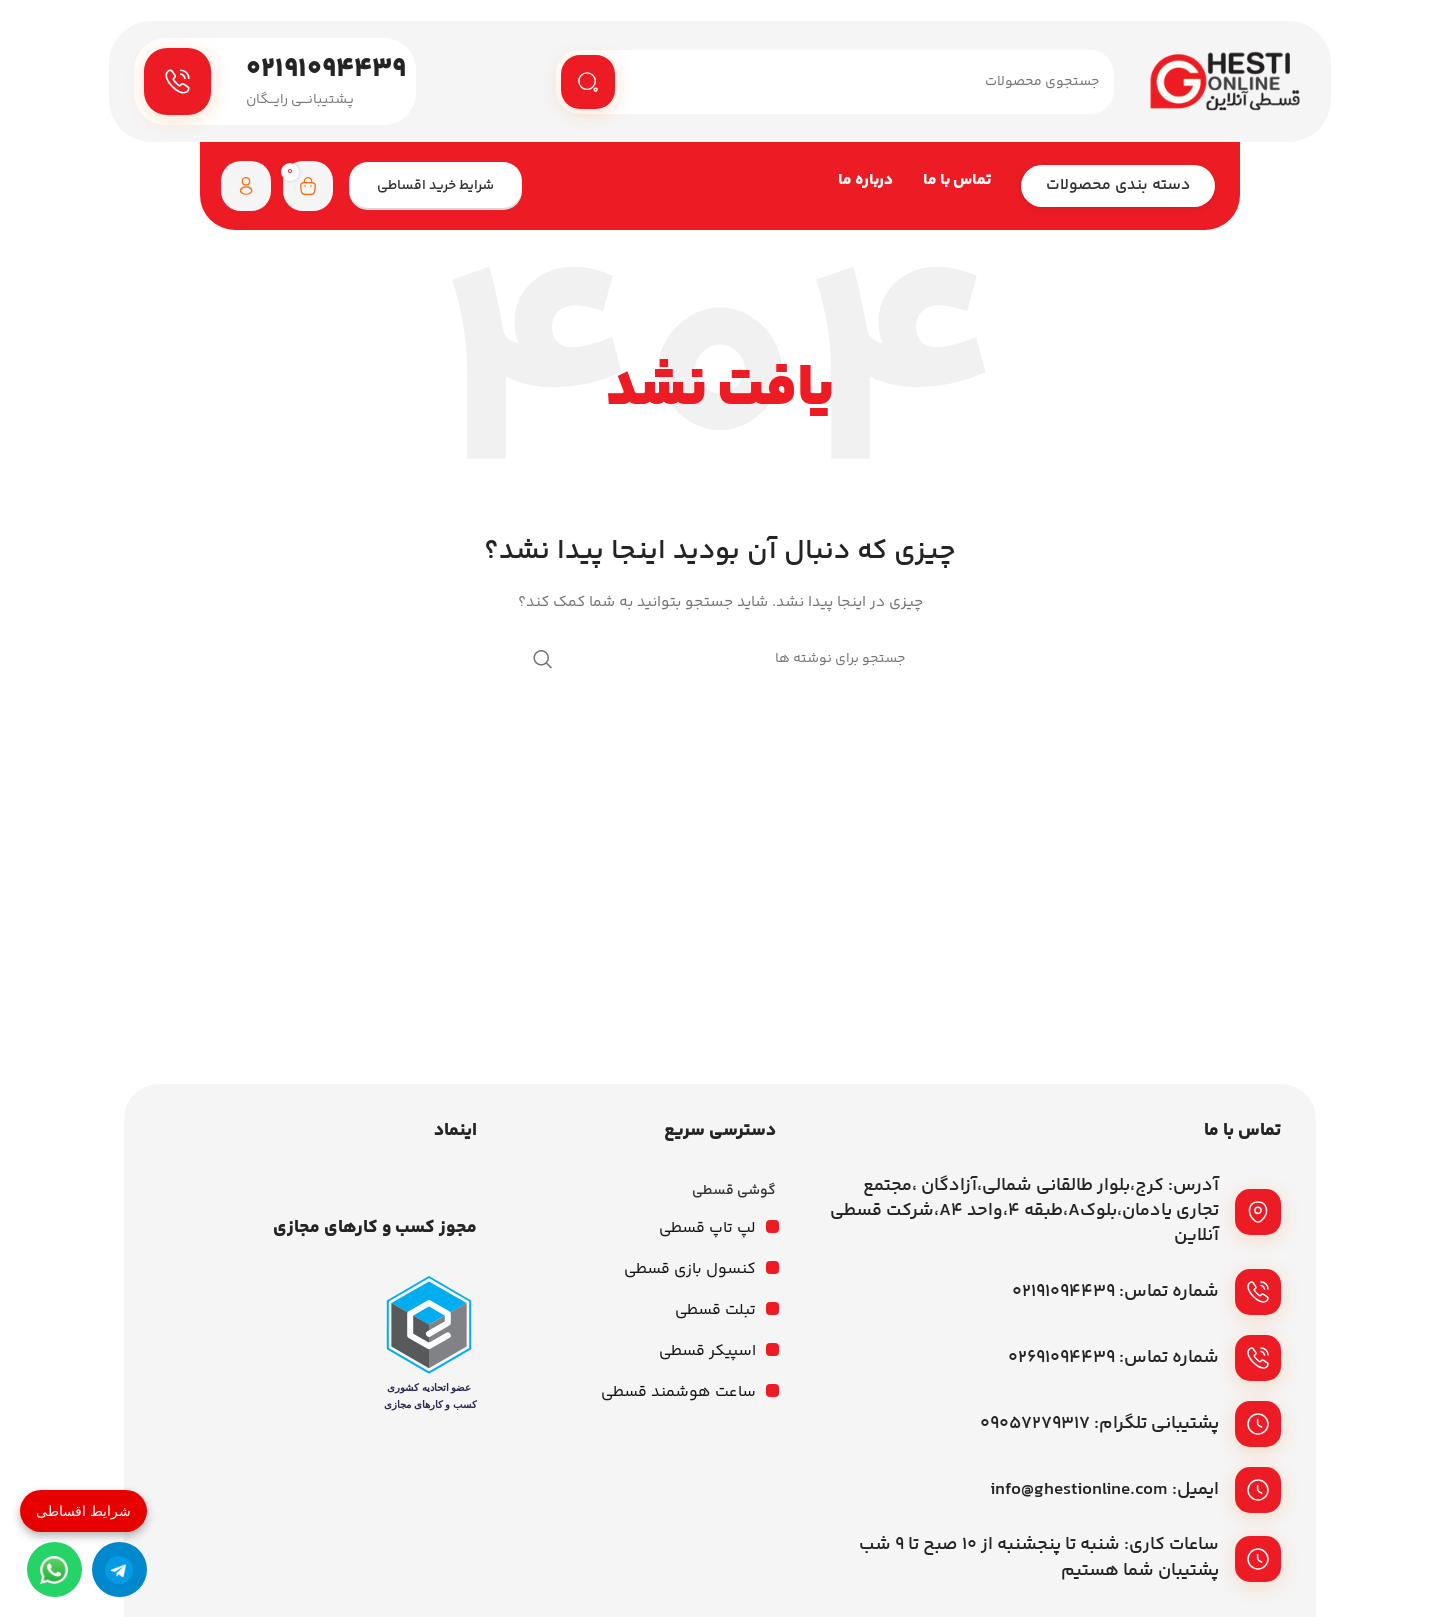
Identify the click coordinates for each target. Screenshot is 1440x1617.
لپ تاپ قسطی (707, 1231)
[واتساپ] (54, 1569)
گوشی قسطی (734, 1194)
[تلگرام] (119, 1569)
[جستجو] (835, 83)
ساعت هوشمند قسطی (678, 1395)
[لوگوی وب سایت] (1225, 83)
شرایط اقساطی (83, 1511)
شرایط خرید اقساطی (435, 189)
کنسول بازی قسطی (690, 1272)
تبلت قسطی (715, 1313)
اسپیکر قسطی (707, 1354)
